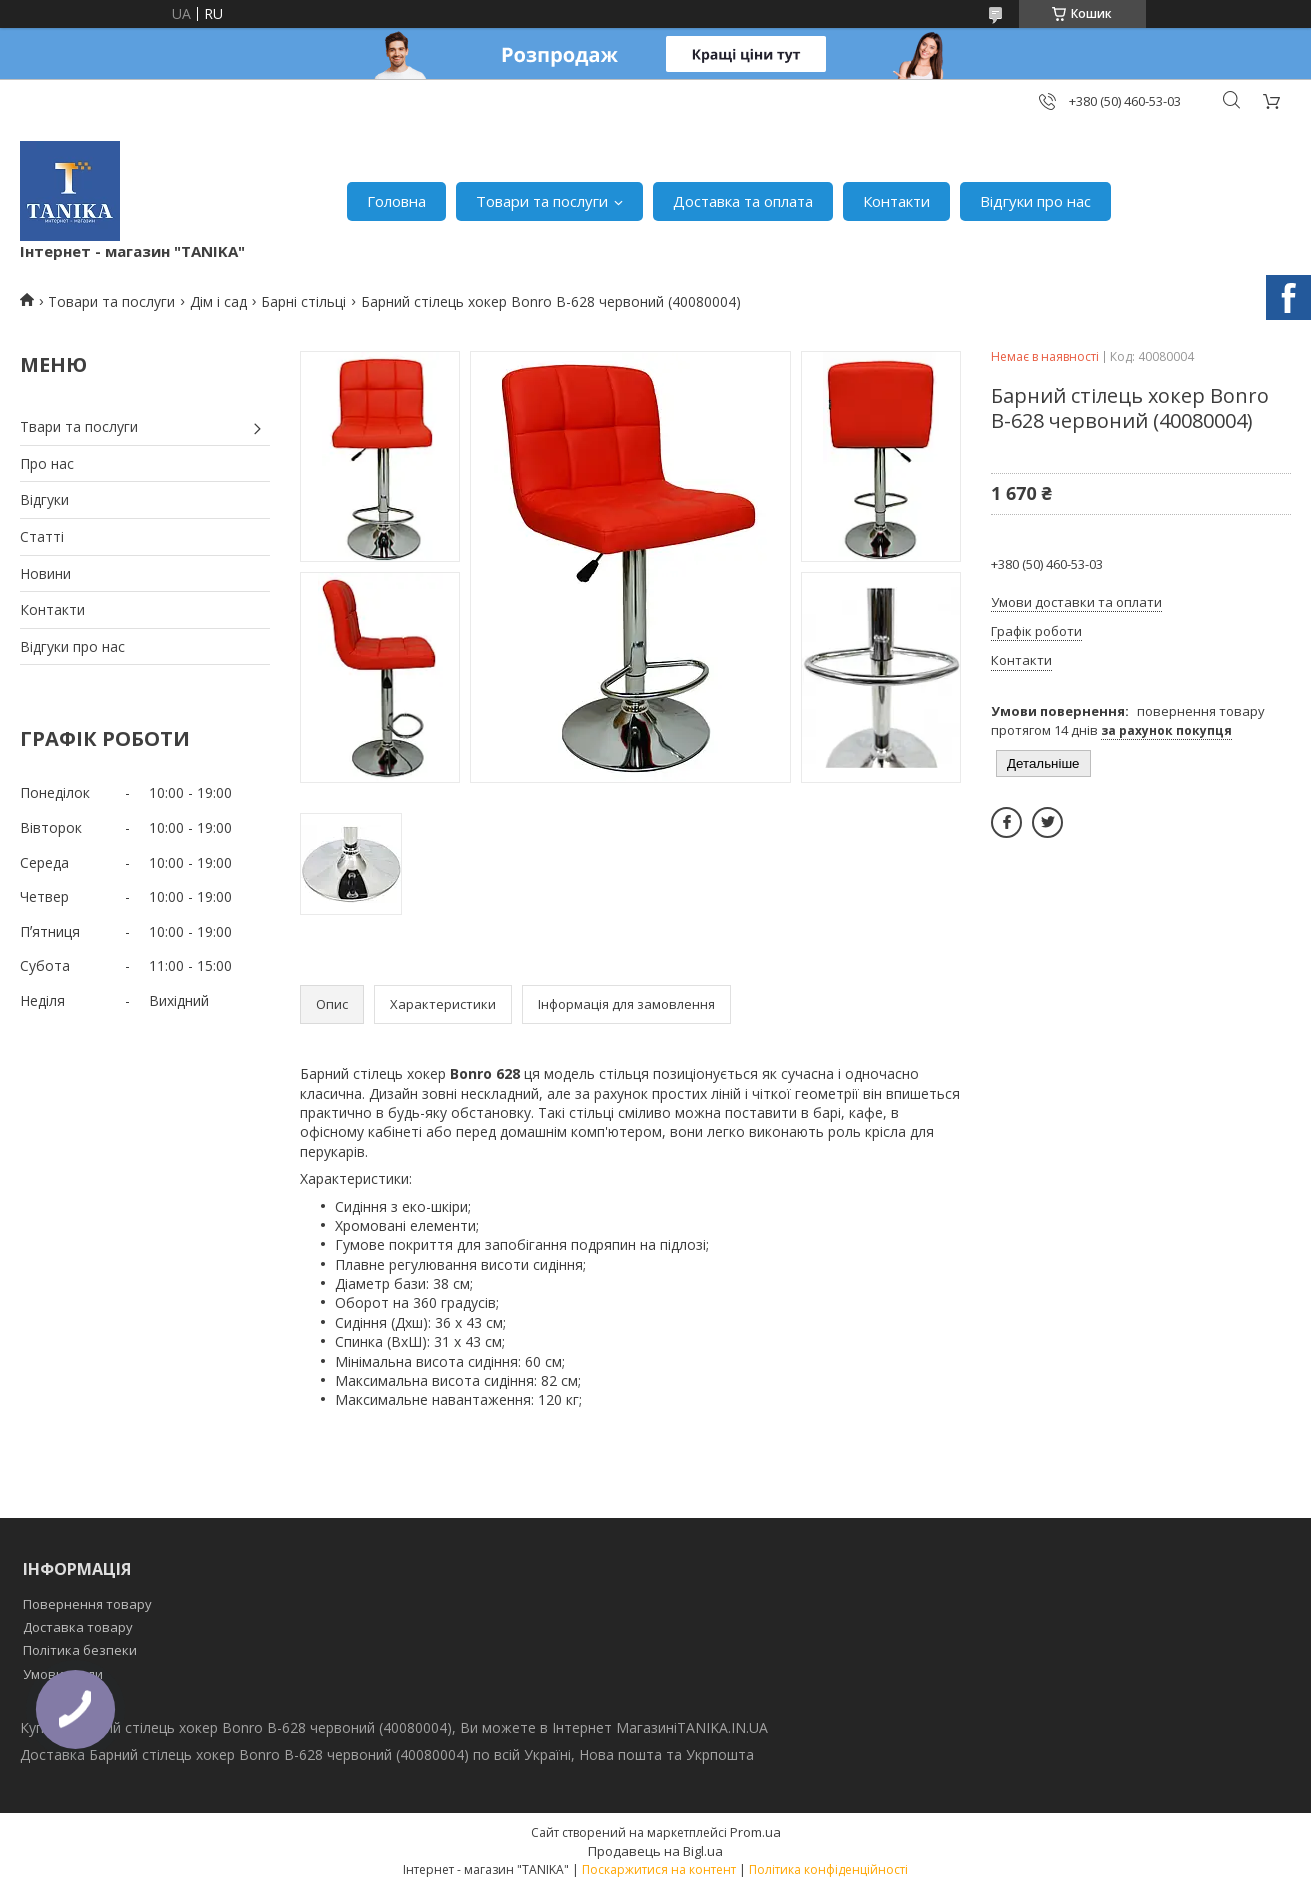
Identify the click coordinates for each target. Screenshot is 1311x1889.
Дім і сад (218, 301)
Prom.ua (755, 1832)
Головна (396, 201)
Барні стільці (303, 301)
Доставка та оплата (743, 201)
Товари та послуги (542, 201)
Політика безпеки (80, 1650)
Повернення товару (87, 1604)
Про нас (47, 463)
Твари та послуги (79, 426)
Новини (45, 573)
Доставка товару (78, 1627)
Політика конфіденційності (828, 1869)
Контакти (896, 201)
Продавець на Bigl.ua (655, 1851)
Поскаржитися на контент (659, 1869)
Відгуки (44, 499)
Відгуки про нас (1035, 201)
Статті (42, 536)
